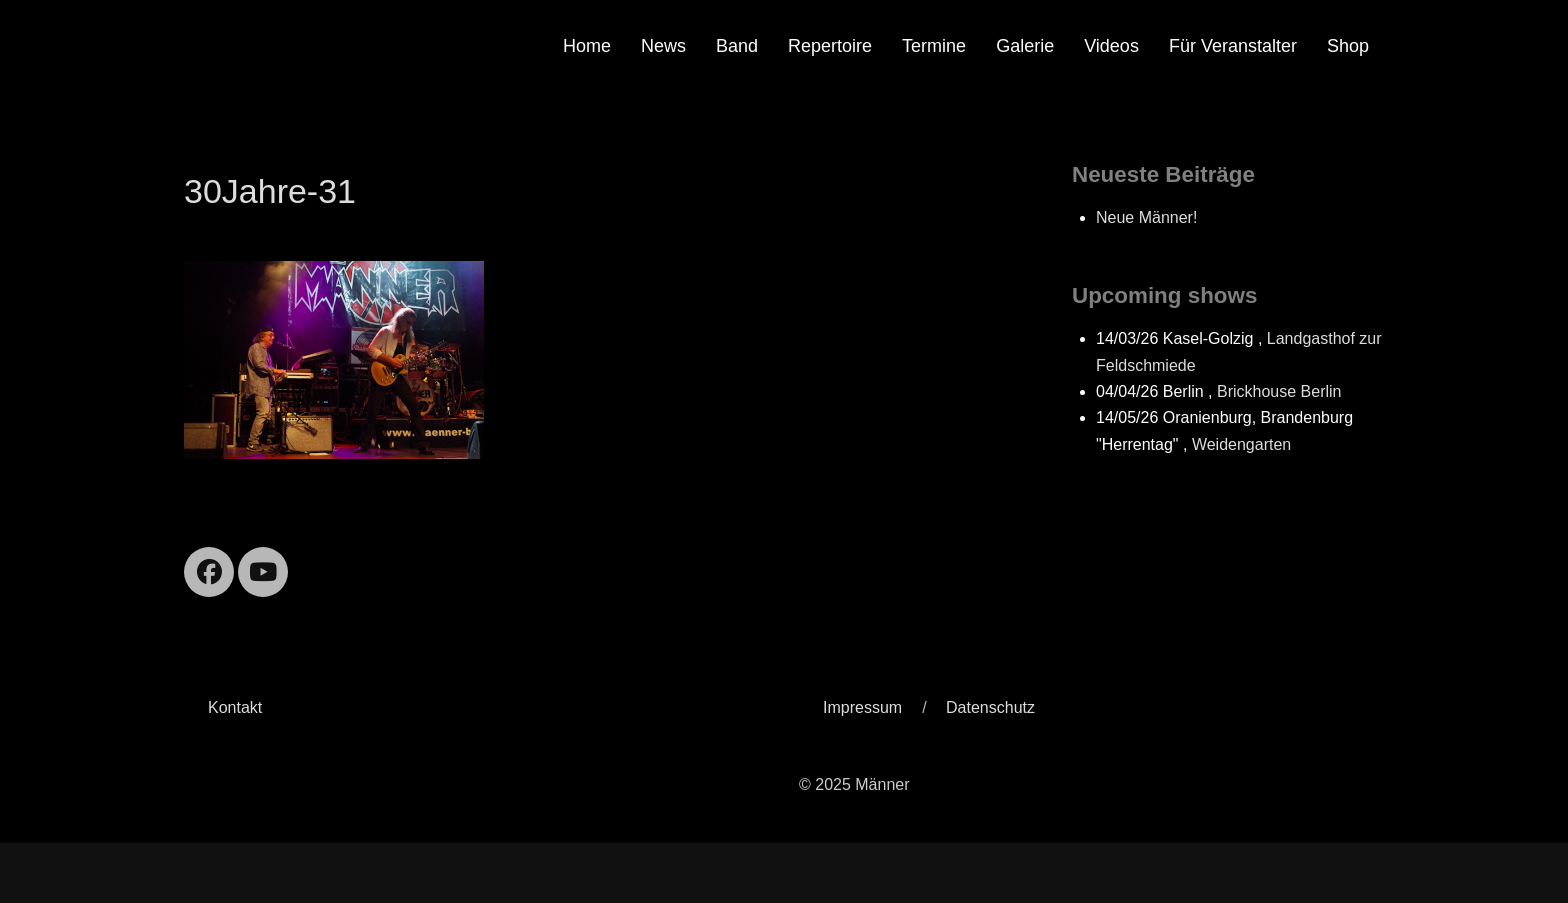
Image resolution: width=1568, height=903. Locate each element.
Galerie (1025, 46)
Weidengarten (1241, 444)
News (663, 46)
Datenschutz (990, 707)
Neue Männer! (1146, 217)
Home (587, 46)
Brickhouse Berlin (1279, 391)
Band (737, 46)
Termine (934, 46)
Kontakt (235, 707)
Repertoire (830, 46)
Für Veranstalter (1233, 46)
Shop (1348, 46)
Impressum (862, 707)
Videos (1111, 46)
